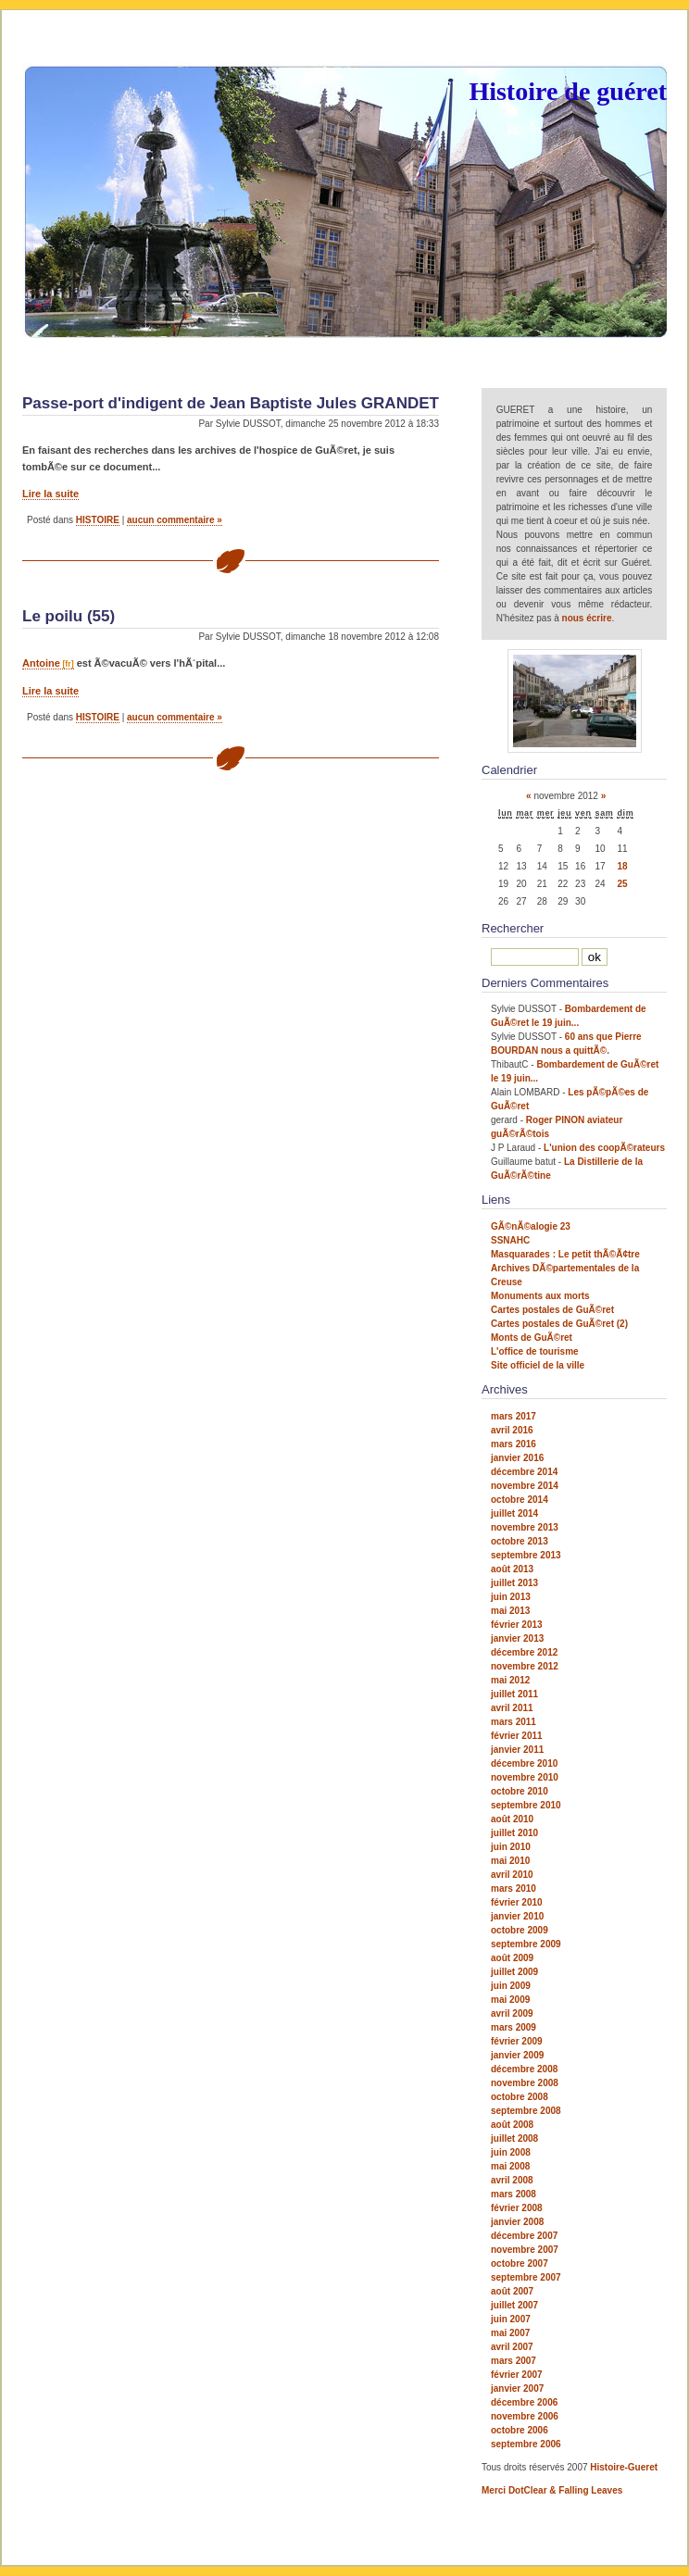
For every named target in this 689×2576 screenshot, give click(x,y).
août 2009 (512, 1958)
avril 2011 (512, 1708)
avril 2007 (512, 2347)
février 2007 (517, 2375)
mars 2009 (513, 2027)
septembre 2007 (526, 2277)
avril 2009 (512, 2013)
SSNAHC (510, 1240)
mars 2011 (513, 1722)
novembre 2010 (524, 1777)
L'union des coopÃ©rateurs (604, 1148)
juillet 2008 (514, 2138)
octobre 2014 (519, 1499)
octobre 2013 (519, 1541)
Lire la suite (50, 493)
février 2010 (517, 1902)
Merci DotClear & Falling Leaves (552, 2490)
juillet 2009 (514, 1972)
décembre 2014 (524, 1472)
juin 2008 (511, 2152)
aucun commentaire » (174, 520)
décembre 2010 (524, 1763)
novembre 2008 (524, 2083)
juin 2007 (511, 2319)
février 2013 (517, 1624)
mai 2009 (510, 2000)
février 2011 (517, 1736)
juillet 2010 (514, 1833)
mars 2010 (513, 1888)
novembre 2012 (524, 1666)
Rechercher (513, 928)
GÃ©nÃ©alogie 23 (530, 1226)
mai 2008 (510, 2166)
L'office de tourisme (535, 1351)
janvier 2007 (517, 2388)
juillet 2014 (514, 1513)
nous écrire (587, 618)
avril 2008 (512, 2180)
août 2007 (512, 2291)
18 (622, 866)
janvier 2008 (517, 2222)
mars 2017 (513, 1416)
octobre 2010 (519, 1791)
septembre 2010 (526, 1805)
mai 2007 (510, 2333)
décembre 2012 (524, 1652)
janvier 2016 (517, 1458)
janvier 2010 (517, 1916)
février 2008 (517, 2208)
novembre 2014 (524, 1486)
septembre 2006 (526, 2444)
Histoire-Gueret (624, 2467)
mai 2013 (510, 1611)
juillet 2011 (514, 1694)
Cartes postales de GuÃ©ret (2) (559, 1324)
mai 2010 (510, 1861)
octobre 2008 (519, 2097)
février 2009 (517, 2041)
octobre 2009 (519, 1930)
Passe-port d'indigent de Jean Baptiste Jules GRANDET (230, 403)
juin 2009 (511, 1986)
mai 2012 (510, 1680)
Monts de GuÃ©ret (531, 1337)
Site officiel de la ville (537, 1365)
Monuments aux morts (540, 1296)
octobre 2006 (519, 2430)
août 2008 (512, 2125)
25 (622, 884)
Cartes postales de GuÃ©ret (552, 1310)
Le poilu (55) (68, 616)
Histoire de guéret (568, 91)
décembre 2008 (524, 2069)
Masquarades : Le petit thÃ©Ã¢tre (565, 1254)
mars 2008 (513, 2194)
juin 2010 (511, 1847)
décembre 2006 (524, 2402)
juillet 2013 (514, 1583)
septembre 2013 (526, 1555)
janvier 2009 (517, 2055)
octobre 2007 (519, 2263)
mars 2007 (513, 2361)
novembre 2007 (524, 2250)
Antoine (41, 663)
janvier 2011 (517, 1749)
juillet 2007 (514, 2305)
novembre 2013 (524, 1527)
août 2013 (512, 1569)
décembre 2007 (524, 2236)
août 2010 (512, 1819)
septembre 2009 (526, 1944)
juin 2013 (511, 1597)
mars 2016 (513, 1444)
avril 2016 (512, 1430)
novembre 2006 (524, 2416)
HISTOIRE (97, 520)
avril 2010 (512, 1874)
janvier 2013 (517, 1638)
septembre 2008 (526, 2111)
